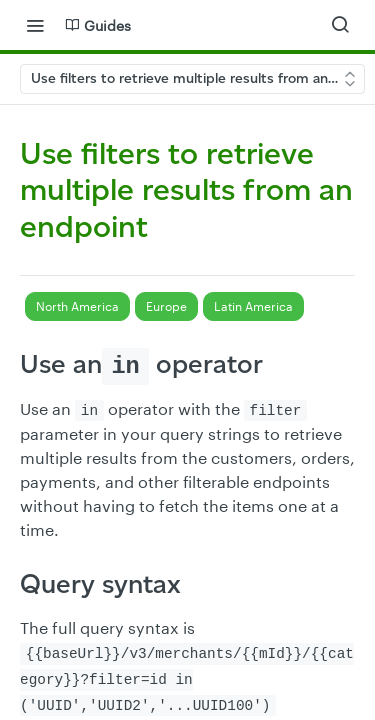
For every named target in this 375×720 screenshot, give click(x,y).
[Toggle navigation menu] (35, 25)
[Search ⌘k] (340, 25)
